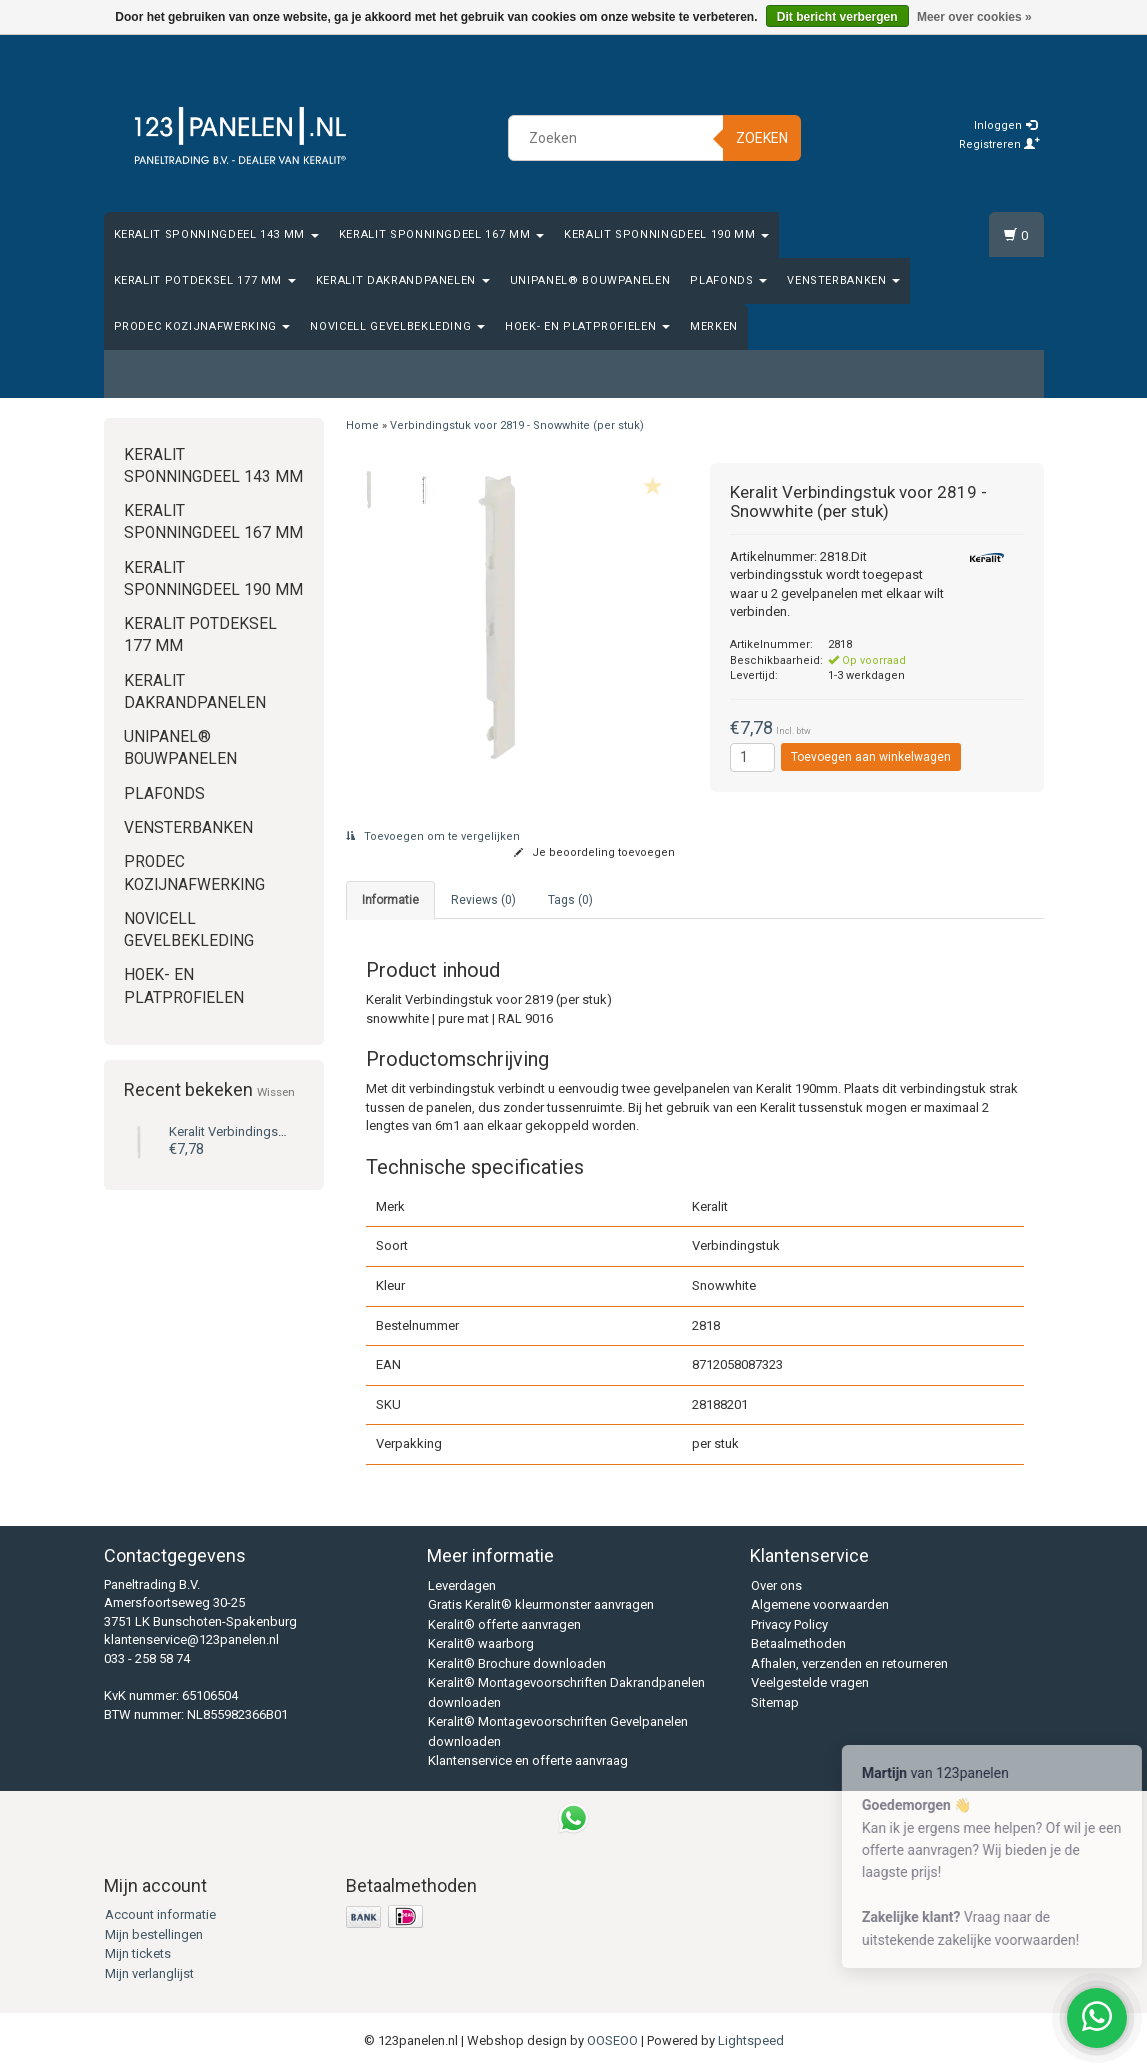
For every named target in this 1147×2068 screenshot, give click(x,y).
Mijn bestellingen (154, 1934)
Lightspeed (751, 2040)
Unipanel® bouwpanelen (590, 280)
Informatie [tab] (390, 900)
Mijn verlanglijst (149, 1973)
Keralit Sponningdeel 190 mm (666, 234)
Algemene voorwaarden (820, 1604)
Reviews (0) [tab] (483, 900)
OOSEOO (612, 2040)
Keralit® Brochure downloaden (517, 1663)
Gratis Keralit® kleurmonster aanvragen (541, 1604)
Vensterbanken (843, 280)
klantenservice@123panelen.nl (191, 1639)
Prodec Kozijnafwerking (202, 326)
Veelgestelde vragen (810, 1682)
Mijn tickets (138, 1953)
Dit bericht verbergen (837, 17)
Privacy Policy (789, 1624)
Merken (714, 326)
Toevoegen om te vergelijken (433, 836)
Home (362, 425)
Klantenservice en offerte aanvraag (528, 1760)
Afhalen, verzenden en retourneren (849, 1663)
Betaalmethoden (798, 1643)
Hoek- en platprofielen (587, 326)
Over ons (776, 1585)
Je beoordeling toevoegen (594, 852)
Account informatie (160, 1914)
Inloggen (1005, 125)
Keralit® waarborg (481, 1643)
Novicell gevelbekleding (397, 326)
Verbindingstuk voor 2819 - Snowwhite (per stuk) (517, 425)
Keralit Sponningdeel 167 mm (441, 234)
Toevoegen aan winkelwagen (871, 757)
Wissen (276, 1092)
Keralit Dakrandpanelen (403, 280)
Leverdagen (462, 1585)
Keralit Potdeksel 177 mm (205, 280)
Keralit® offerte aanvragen (504, 1624)
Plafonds (728, 280)
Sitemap (775, 1702)
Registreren (999, 144)
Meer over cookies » (974, 17)
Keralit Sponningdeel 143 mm (216, 234)
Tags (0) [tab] (570, 900)
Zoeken (762, 138)
